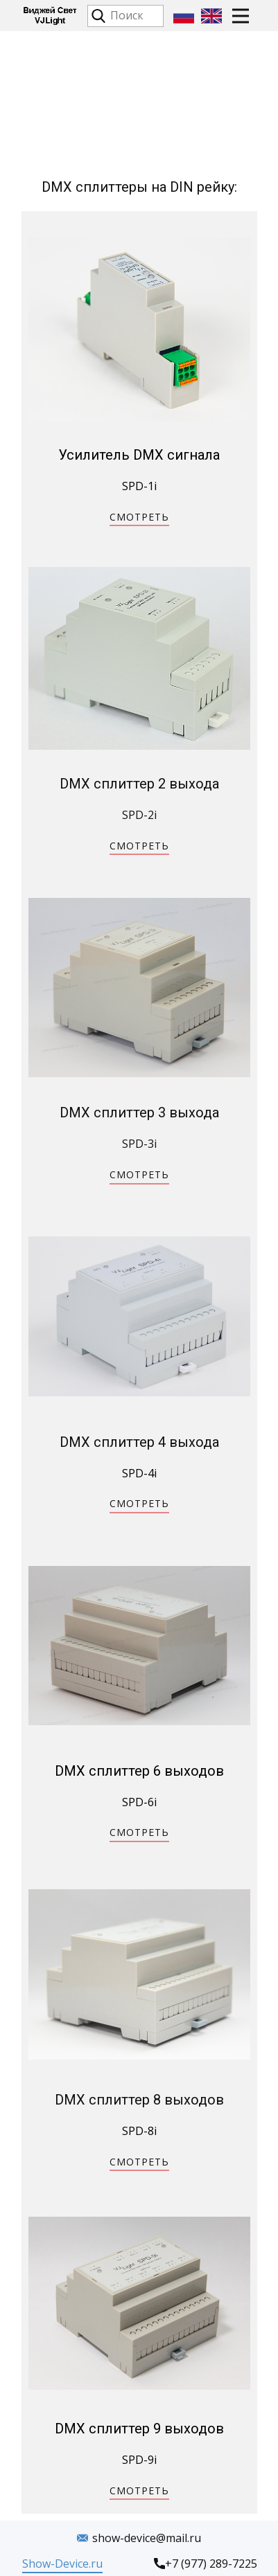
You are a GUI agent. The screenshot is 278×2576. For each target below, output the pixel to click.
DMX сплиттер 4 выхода (139, 1442)
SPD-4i (139, 1473)
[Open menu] (240, 16)
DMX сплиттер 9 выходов (139, 2428)
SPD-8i (139, 2130)
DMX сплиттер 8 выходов (139, 2099)
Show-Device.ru (62, 2563)
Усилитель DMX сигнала (139, 455)
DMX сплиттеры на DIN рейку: (139, 187)
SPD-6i (139, 1802)
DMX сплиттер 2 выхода (139, 783)
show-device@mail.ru (139, 2538)
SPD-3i (139, 1143)
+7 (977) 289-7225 (205, 2564)
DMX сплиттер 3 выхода (139, 1112)
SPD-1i (139, 486)
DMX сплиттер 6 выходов (139, 1771)
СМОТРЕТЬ (139, 516)
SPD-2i (139, 814)
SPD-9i (139, 2459)
